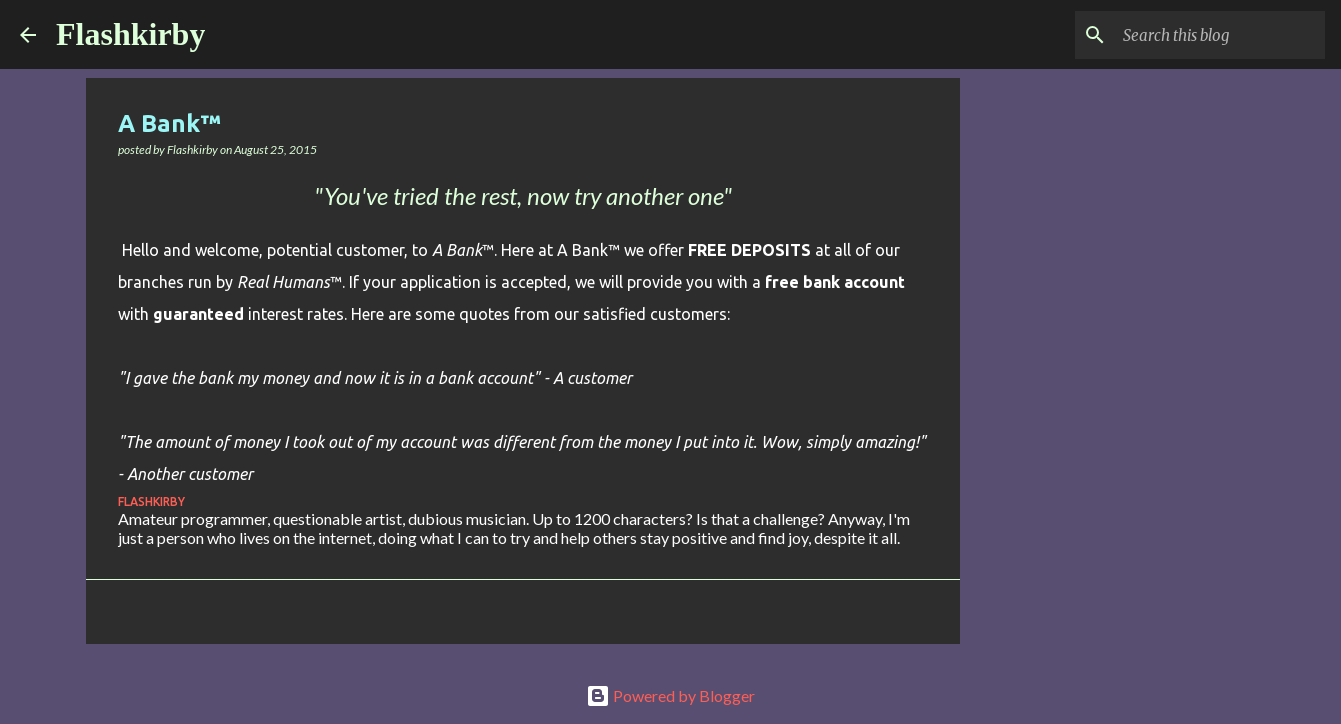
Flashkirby (130, 34)
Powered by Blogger (670, 695)
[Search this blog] (1220, 35)
